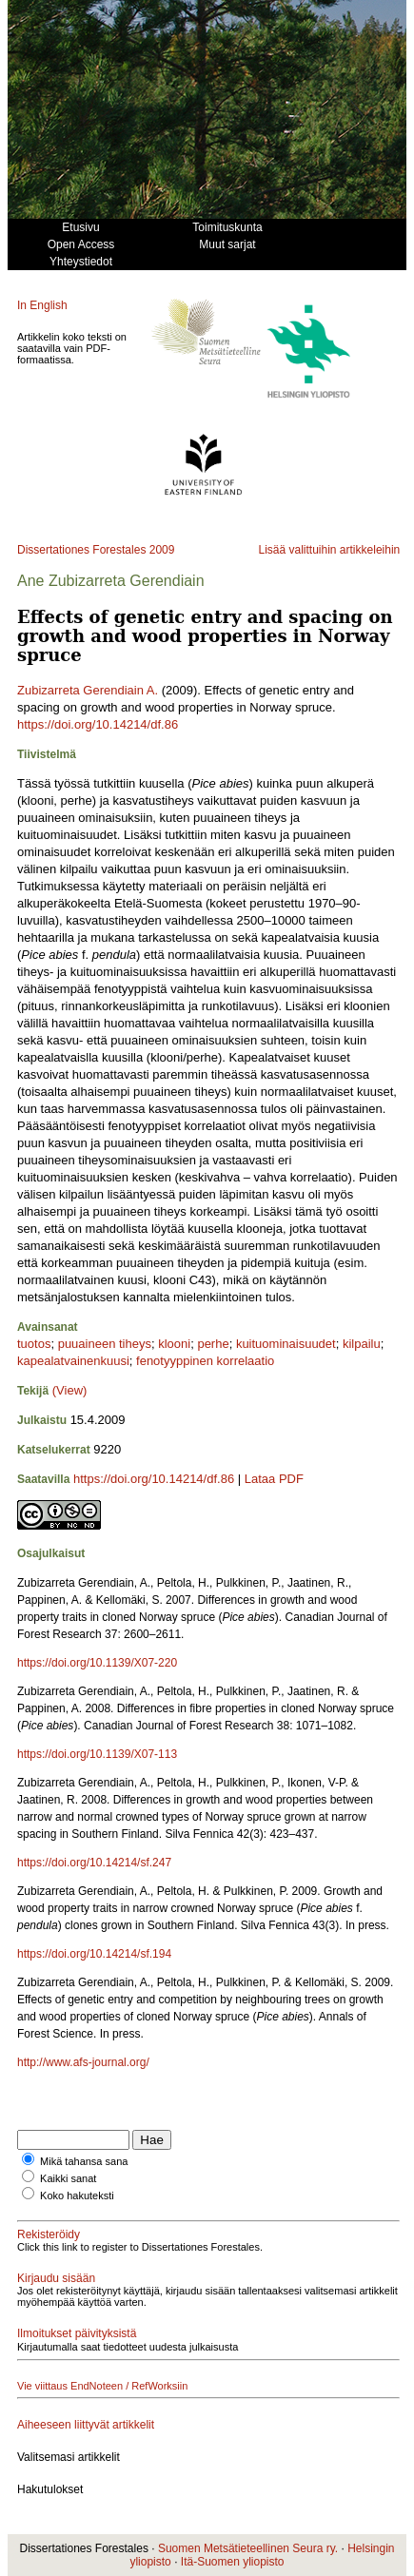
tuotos (33, 1344)
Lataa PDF (274, 1479)
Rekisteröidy (48, 2234)
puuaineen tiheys (104, 1344)
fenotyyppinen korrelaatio (205, 1361)
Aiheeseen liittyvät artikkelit (85, 2424)
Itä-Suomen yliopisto (233, 2561)
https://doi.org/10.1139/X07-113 (97, 1754)
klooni (174, 1344)
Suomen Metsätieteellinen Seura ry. (248, 2548)
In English (42, 305)
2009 (162, 549)
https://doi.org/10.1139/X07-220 (97, 1662)
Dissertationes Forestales (81, 549)
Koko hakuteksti (77, 2195)
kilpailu (362, 1344)
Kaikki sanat (68, 2178)
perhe (212, 1344)
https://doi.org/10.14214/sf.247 (94, 1862)
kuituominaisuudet (286, 1344)
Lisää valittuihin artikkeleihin (329, 549)
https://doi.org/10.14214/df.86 (97, 724)
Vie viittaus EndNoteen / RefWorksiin (102, 2385)
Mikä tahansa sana (84, 2161)
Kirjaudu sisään (56, 2278)
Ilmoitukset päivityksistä (76, 2333)
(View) (70, 1390)
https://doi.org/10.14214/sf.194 (94, 1954)
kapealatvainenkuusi (73, 1361)
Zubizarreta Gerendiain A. (87, 690)
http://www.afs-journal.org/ (83, 2062)
